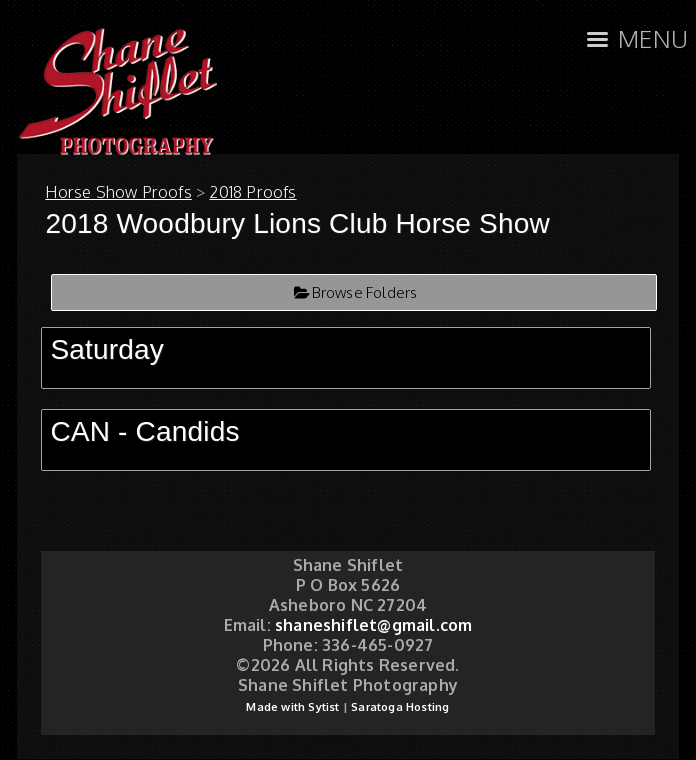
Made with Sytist (292, 707)
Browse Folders (365, 292)
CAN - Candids (144, 431)
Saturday (107, 349)
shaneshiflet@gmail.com (373, 625)
